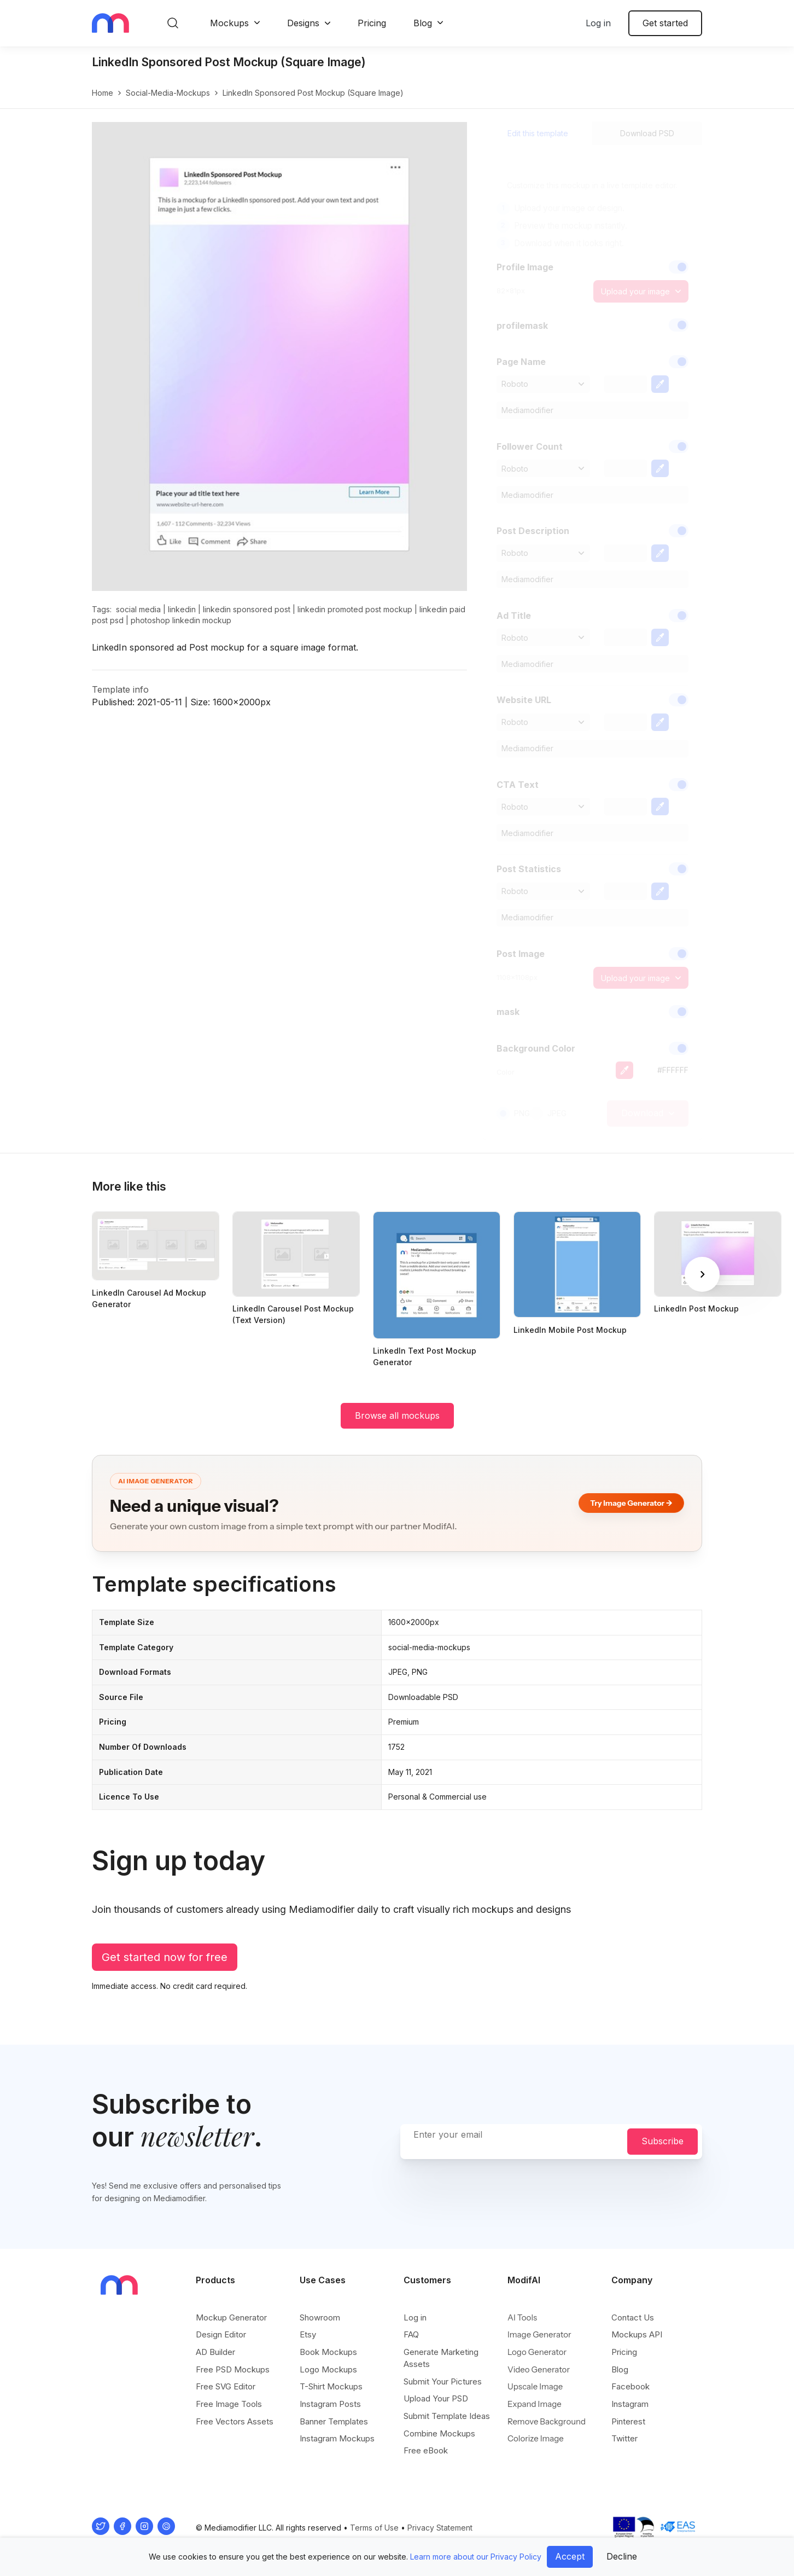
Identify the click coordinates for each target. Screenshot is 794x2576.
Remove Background (546, 2421)
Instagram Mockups (337, 2438)
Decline (621, 2556)
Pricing (372, 23)
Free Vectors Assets (234, 2421)
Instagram (630, 2404)
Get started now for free (164, 1957)
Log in (598, 23)
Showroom (320, 2317)
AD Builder (215, 2352)
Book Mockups (328, 2352)
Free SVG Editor (225, 2386)
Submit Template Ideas (447, 2416)
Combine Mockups (439, 2433)
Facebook (630, 2386)
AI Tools (522, 2317)
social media (138, 609)
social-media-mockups (168, 92)
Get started (665, 23)
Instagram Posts (330, 2404)
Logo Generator (537, 2352)
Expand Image (534, 2404)
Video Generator (538, 2369)
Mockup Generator (231, 2317)
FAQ (411, 2334)
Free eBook (426, 2450)
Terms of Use (374, 2527)
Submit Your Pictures (443, 2381)
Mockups (229, 23)
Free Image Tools (229, 2404)
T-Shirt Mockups (331, 2386)
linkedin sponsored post (246, 609)
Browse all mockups (397, 1415)
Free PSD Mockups (233, 2369)
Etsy (308, 2334)
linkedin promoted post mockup (354, 609)
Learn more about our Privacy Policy (475, 2556)
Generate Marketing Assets (441, 2358)
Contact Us (632, 2317)
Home (102, 92)
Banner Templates (334, 2421)
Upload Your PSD (436, 2398)
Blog (422, 23)
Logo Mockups (328, 2369)
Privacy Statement (439, 2527)
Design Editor (221, 2334)
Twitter (624, 2438)
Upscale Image (535, 2386)
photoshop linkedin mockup (181, 620)
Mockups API (636, 2334)
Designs (303, 23)
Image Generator (539, 2334)
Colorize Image (535, 2438)
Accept (570, 2556)
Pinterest (628, 2421)
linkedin (182, 609)
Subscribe (662, 2141)
